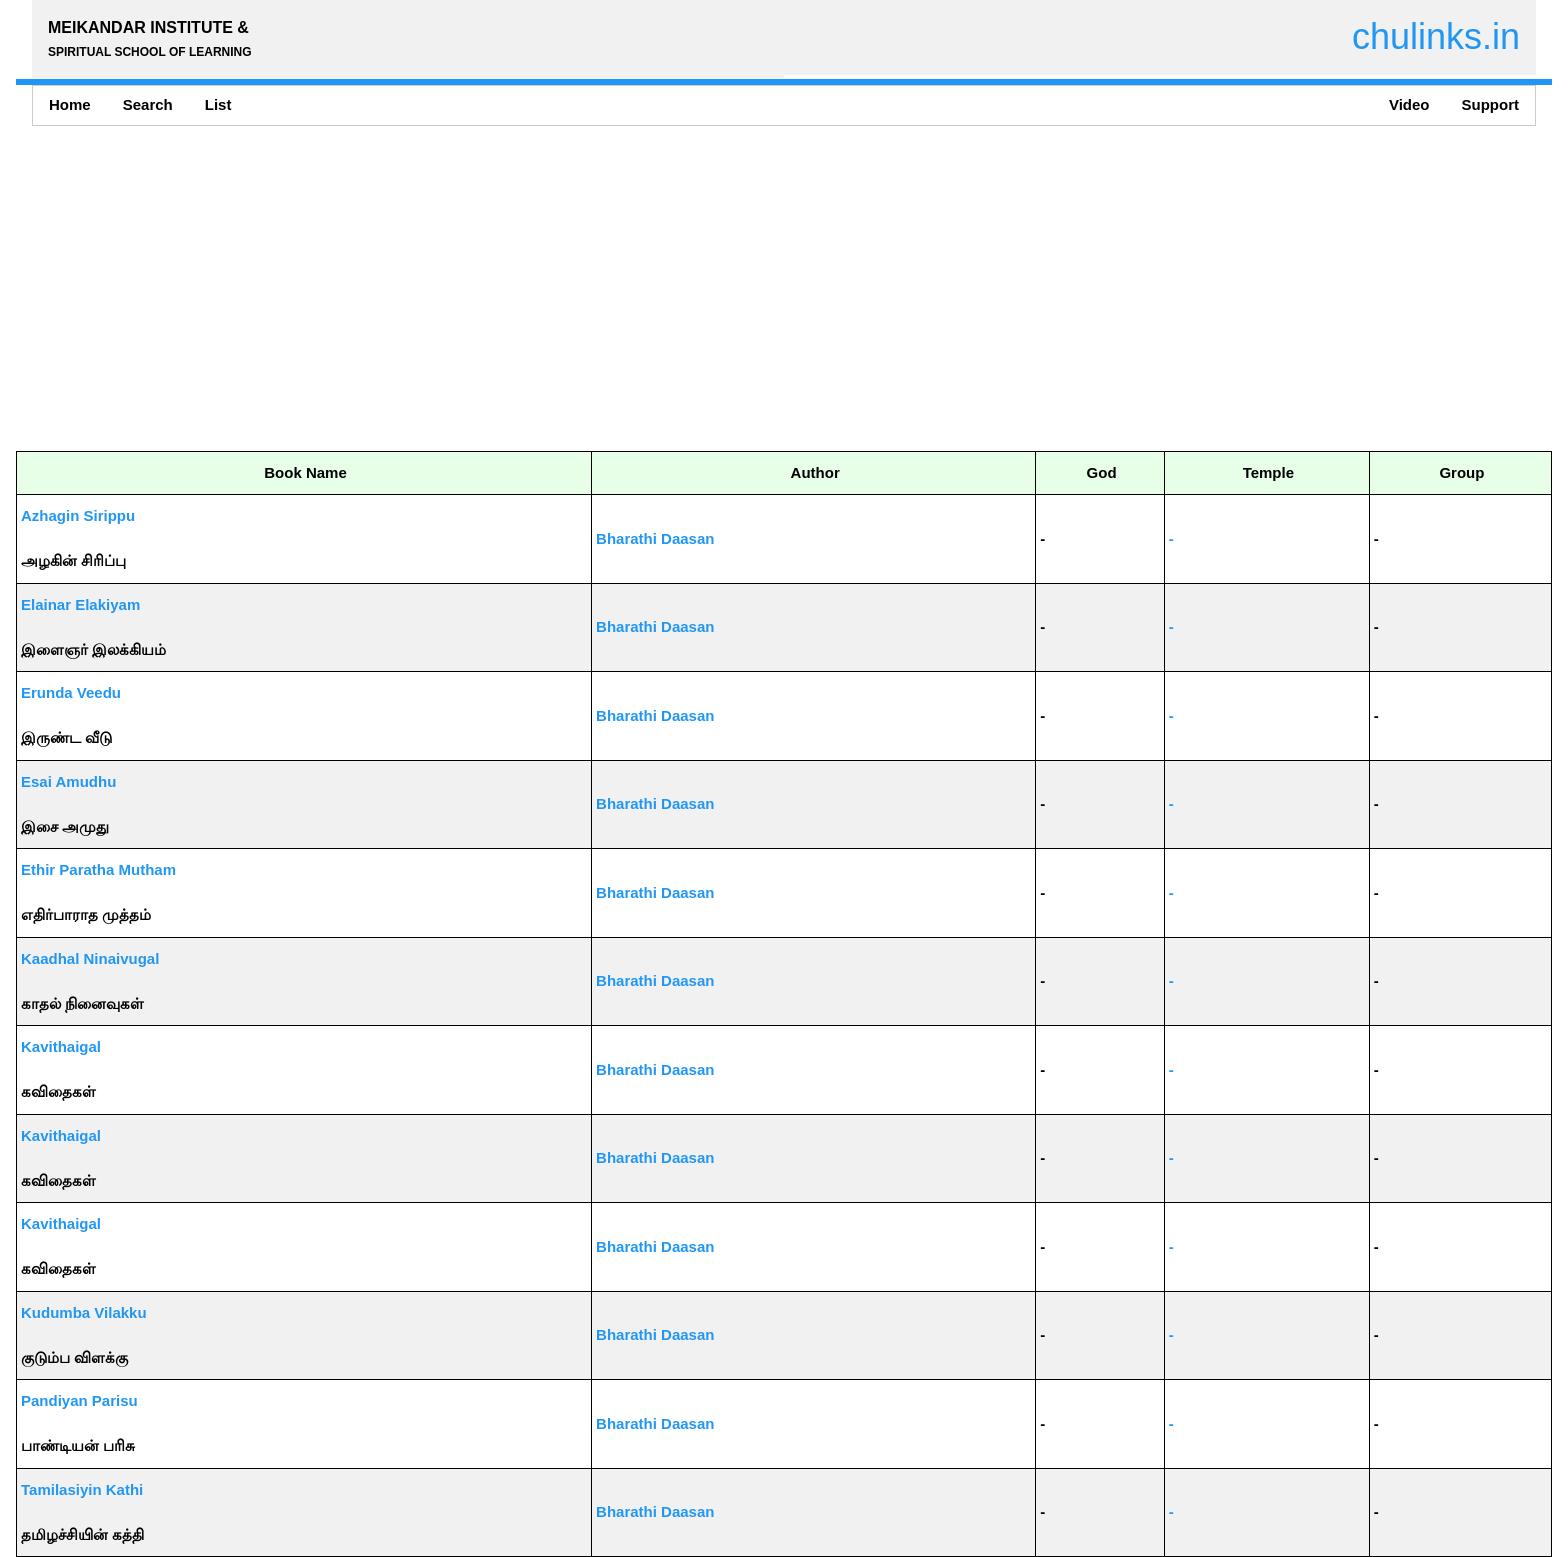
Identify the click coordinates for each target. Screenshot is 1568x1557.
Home (70, 104)
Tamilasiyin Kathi (82, 1489)
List (218, 104)
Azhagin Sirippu (78, 515)
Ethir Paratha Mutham (98, 869)
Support (1491, 104)
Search (148, 104)
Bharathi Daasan (655, 538)
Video (1409, 104)
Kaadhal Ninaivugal (90, 958)
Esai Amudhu (68, 781)
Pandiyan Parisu (79, 1400)
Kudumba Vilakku (84, 1312)
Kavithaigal (61, 1046)
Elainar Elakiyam (80, 604)
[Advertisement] (616, 288)
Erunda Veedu (71, 692)
